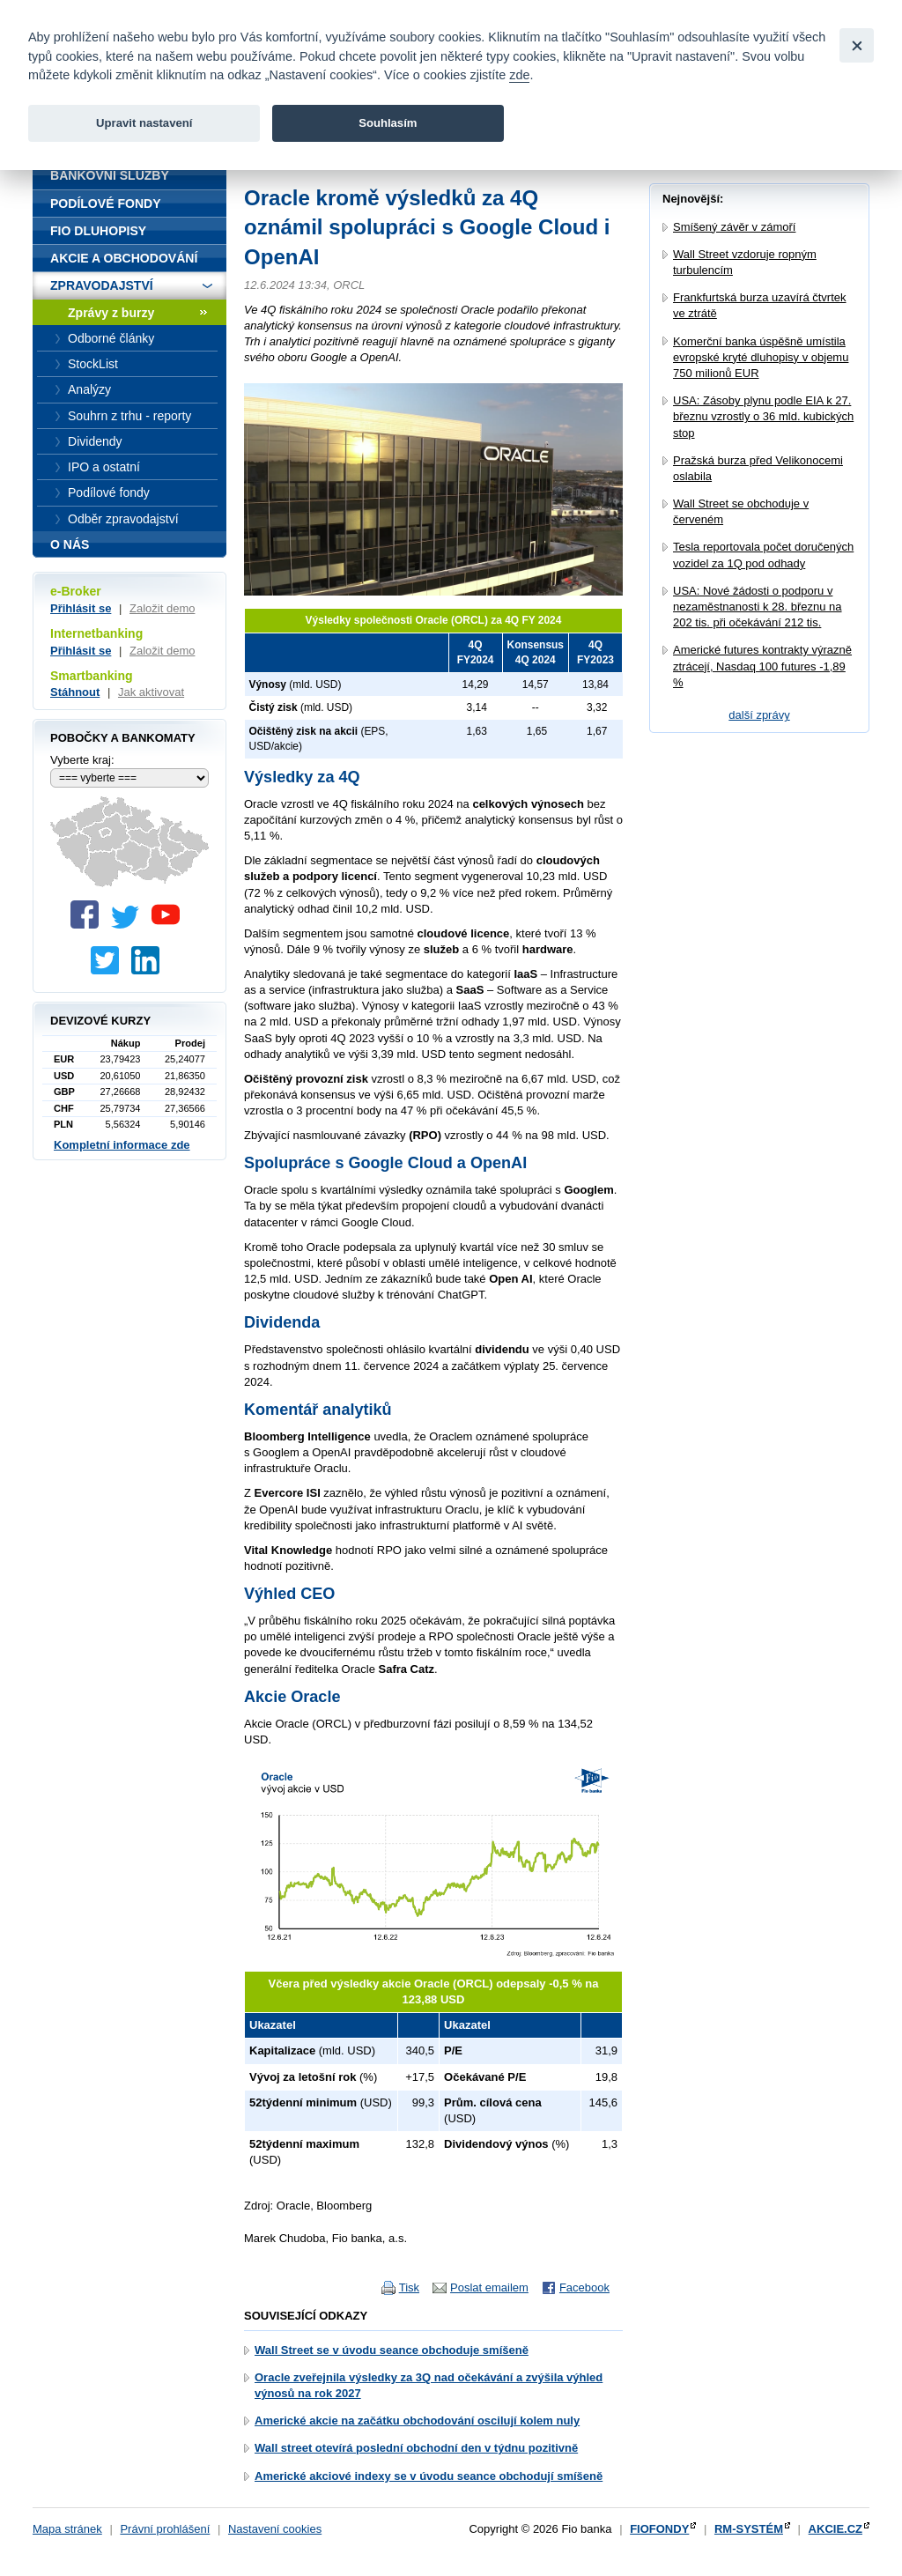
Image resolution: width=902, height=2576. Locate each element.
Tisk (409, 2287)
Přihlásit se (80, 608)
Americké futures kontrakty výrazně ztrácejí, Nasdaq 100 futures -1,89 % (762, 665)
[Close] (856, 45)
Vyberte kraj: (82, 759)
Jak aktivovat (151, 692)
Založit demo (162, 608)
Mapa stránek (67, 2528)
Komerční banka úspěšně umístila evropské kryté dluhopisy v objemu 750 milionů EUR (760, 357)
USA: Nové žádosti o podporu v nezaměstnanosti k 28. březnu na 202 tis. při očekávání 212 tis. (757, 606)
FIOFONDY (659, 2528)
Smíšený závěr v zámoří (734, 226)
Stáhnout (75, 692)
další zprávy (758, 715)
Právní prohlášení (165, 2528)
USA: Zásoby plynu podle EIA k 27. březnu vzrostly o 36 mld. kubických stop (763, 416)
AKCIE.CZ (835, 2528)
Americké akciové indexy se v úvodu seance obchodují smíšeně (429, 2476)
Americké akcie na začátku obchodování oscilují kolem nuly (417, 2420)
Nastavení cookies (275, 2528)
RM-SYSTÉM (748, 2528)
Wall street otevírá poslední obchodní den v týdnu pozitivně (416, 2447)
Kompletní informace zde (122, 1144)
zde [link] (519, 75)
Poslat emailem (489, 2287)
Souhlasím (388, 123)
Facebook (584, 2287)
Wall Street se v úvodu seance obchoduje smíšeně (392, 2350)
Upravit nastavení (144, 123)
